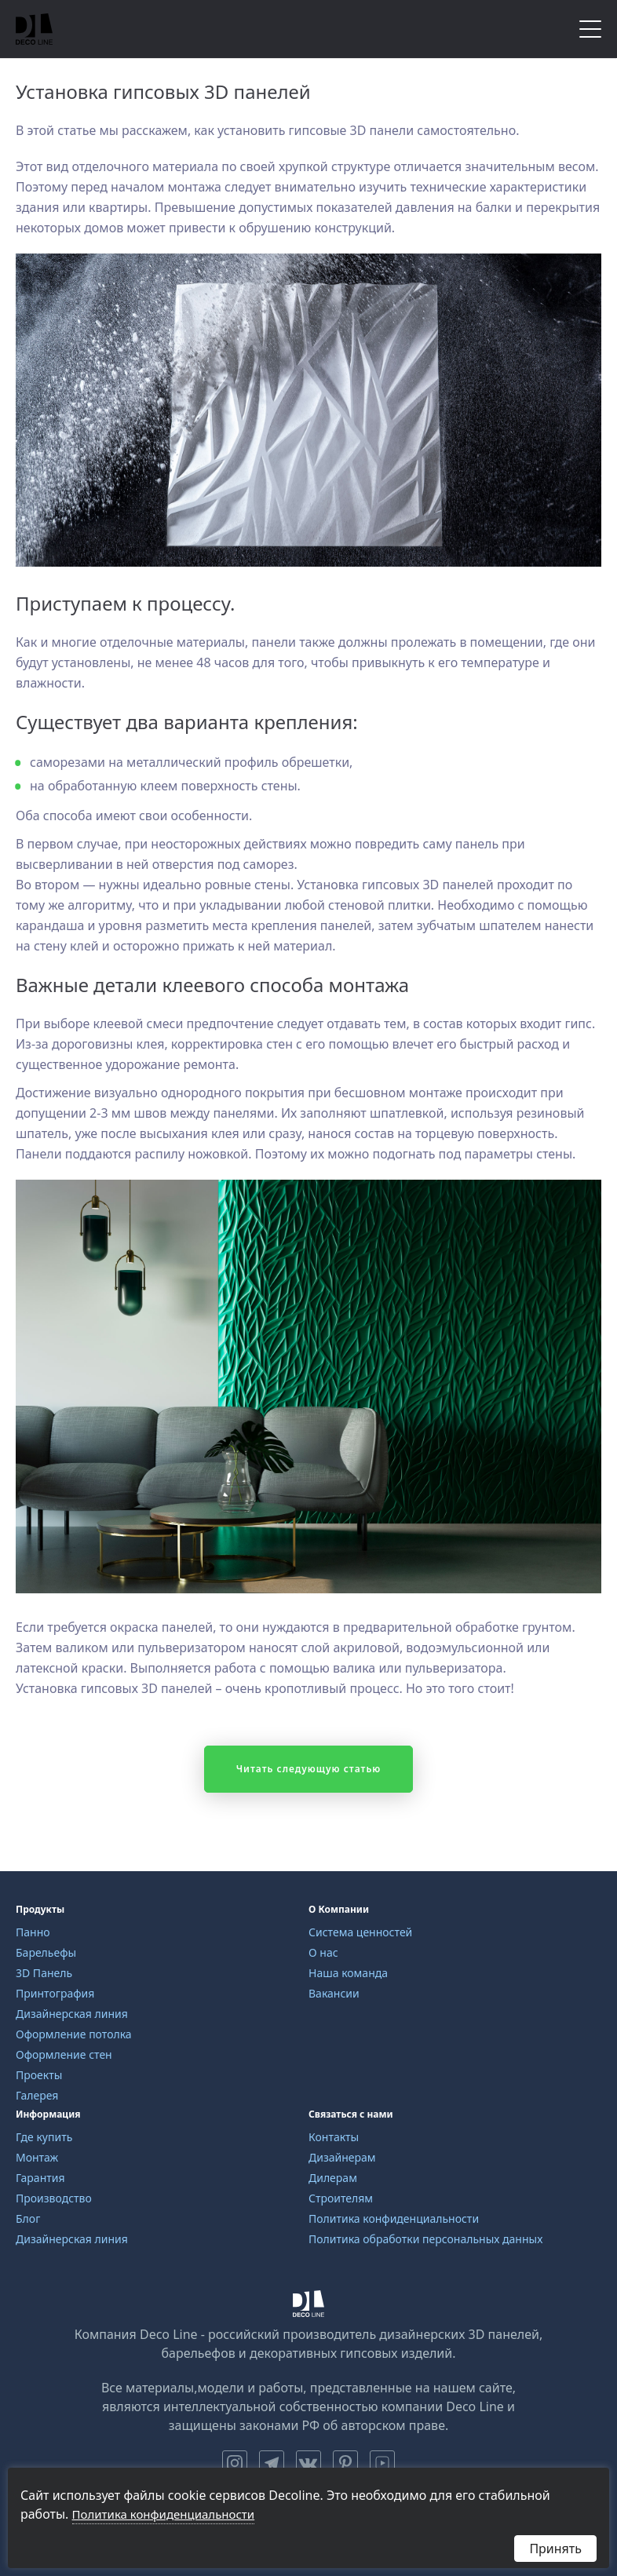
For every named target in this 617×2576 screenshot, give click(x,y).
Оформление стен (64, 2054)
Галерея (37, 2095)
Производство (54, 2198)
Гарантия (40, 2177)
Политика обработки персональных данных (425, 2238)
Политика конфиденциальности (393, 2218)
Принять (555, 2548)
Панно (33, 1932)
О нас (323, 1952)
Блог (28, 2218)
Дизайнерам (342, 2157)
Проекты (39, 2074)
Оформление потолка (74, 2034)
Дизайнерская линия (72, 2013)
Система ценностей (360, 1932)
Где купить (44, 2136)
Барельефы (46, 1952)
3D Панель (44, 1972)
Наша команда (348, 1972)
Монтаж (37, 2157)
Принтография (55, 1993)
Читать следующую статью (309, 1768)
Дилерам (332, 2177)
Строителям (340, 2198)
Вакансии (334, 1993)
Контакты (333, 2136)
